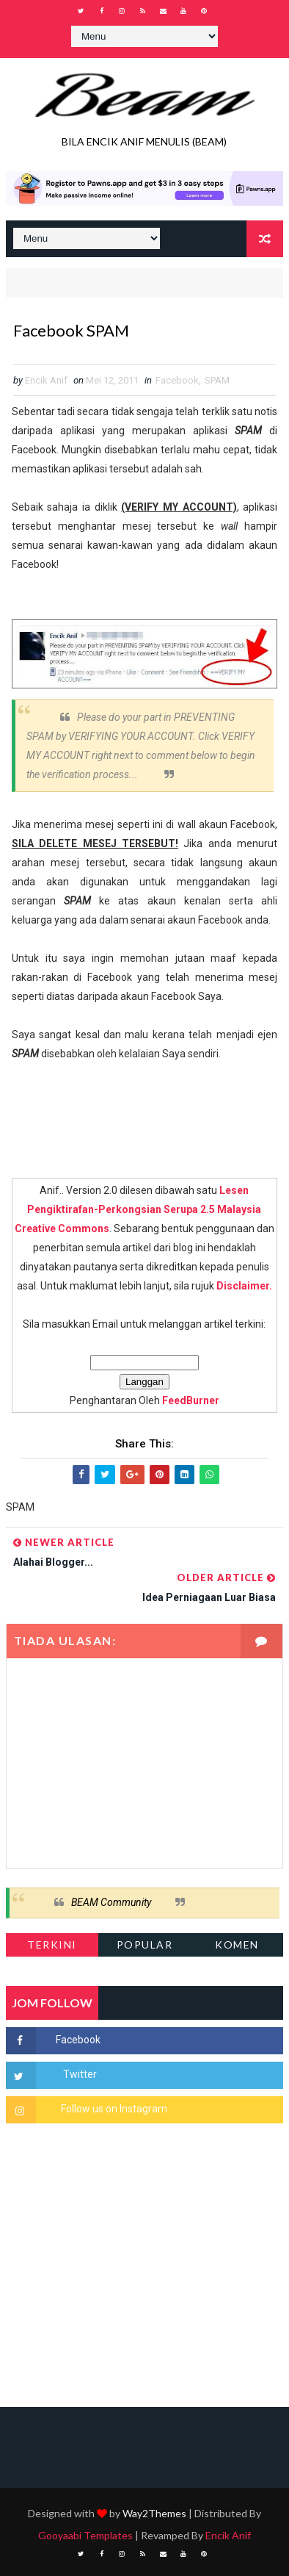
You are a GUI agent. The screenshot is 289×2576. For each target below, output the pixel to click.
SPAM (217, 380)
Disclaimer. (244, 1286)
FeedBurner (190, 1400)
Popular (145, 1944)
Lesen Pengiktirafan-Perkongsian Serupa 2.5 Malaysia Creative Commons (138, 1209)
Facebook (177, 380)
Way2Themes (154, 2513)
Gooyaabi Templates (85, 2535)
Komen (237, 1944)
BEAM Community (111, 1902)
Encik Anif (228, 2535)
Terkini (52, 1944)
